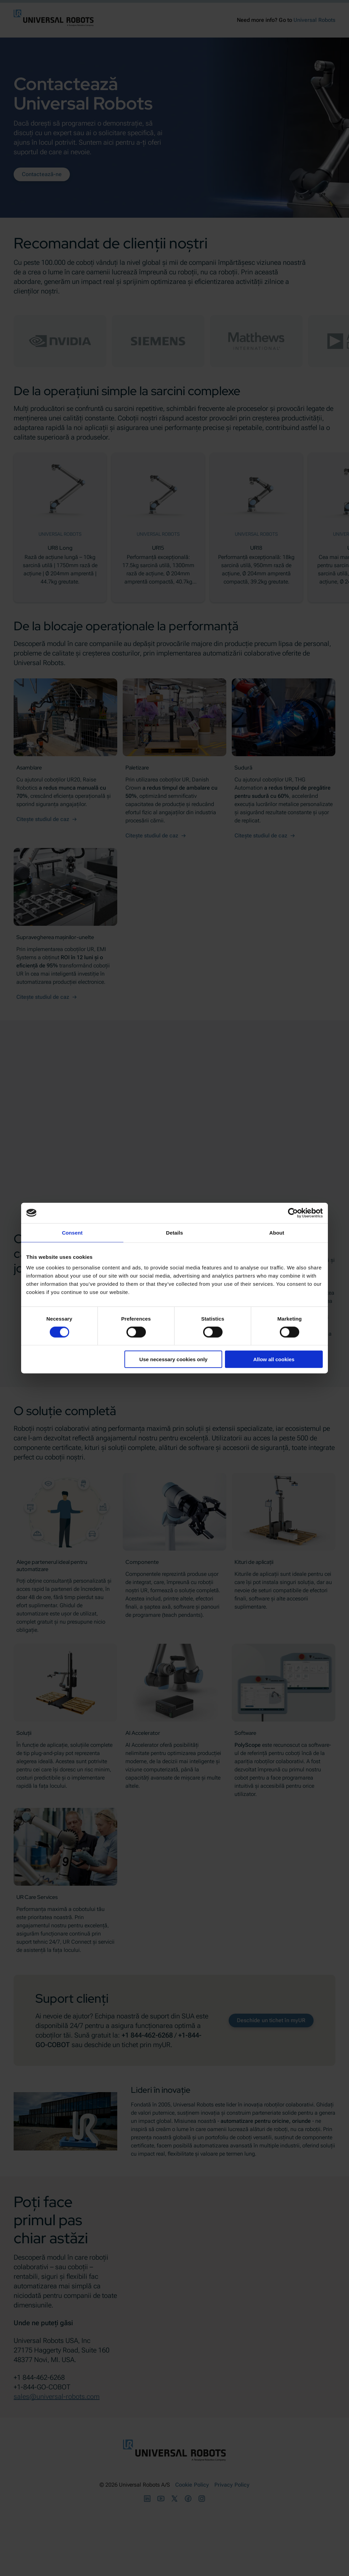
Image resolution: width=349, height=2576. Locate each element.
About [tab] (276, 1232)
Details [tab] (174, 1232)
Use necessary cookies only (173, 1359)
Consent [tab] (72, 1232)
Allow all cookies (273, 1359)
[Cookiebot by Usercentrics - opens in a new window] (293, 1213)
